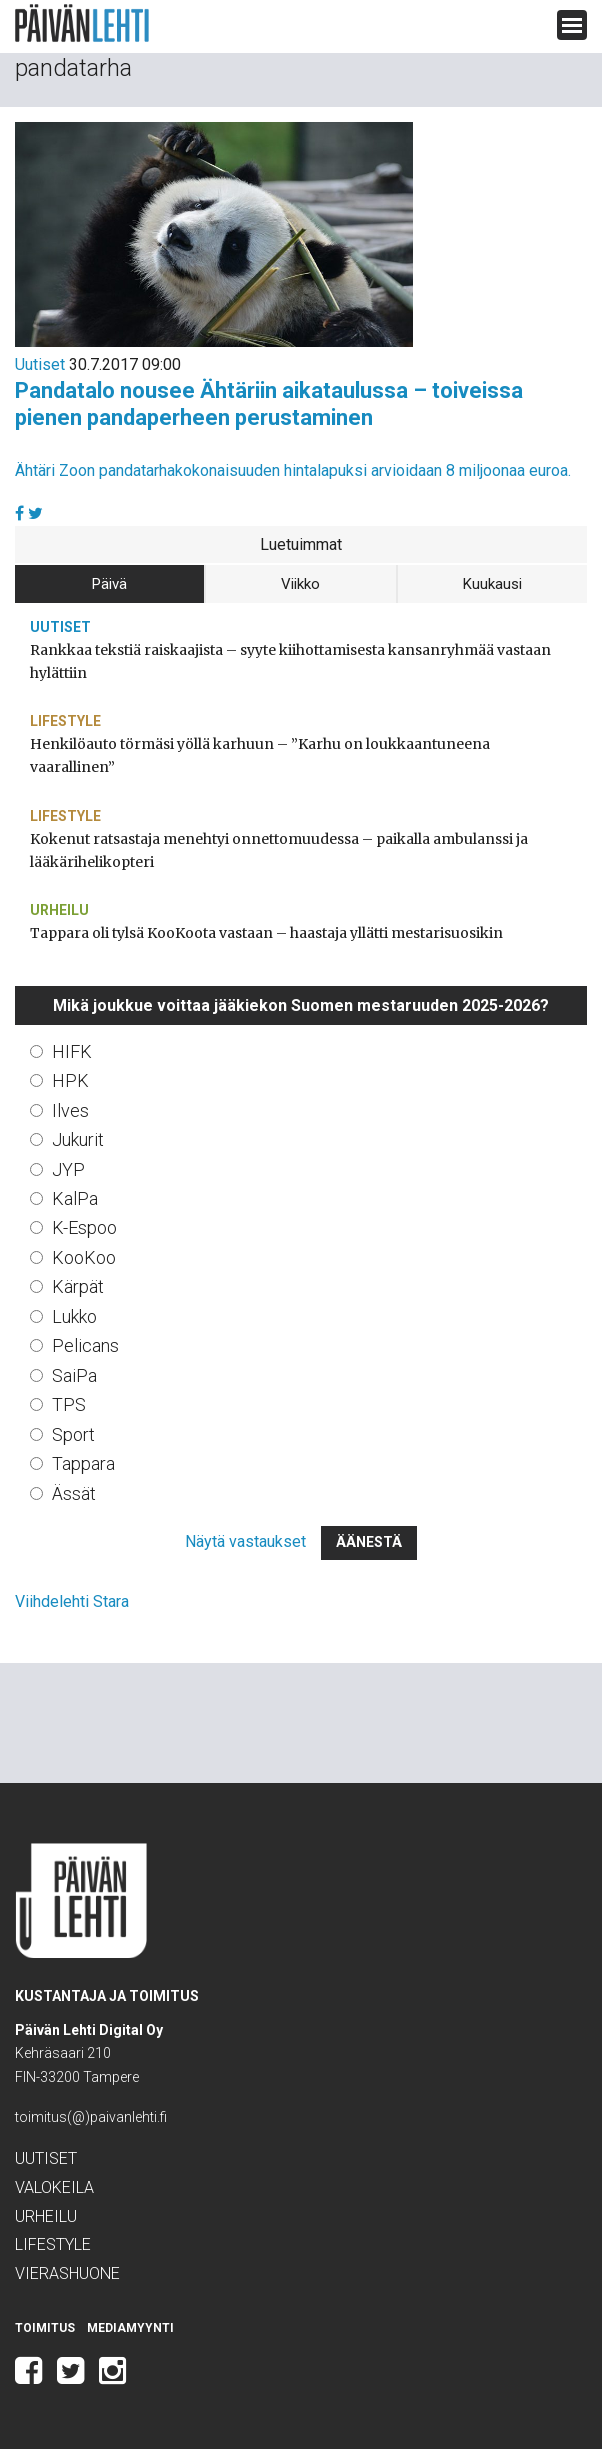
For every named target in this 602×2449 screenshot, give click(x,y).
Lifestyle (65, 721)
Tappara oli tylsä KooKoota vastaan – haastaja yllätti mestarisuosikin (266, 933)
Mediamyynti (130, 2328)
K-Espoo (84, 1227)
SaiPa (74, 1375)
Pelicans (85, 1345)
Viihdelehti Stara (72, 1601)
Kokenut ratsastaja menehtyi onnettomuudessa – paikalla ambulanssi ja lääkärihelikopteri (279, 850)
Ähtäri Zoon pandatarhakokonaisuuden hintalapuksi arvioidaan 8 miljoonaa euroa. (293, 470)
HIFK (72, 1051)
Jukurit (78, 1139)
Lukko (74, 1316)
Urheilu (59, 910)
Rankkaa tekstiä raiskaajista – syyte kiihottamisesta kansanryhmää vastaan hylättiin (290, 661)
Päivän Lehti (82, 23)
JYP (68, 1169)
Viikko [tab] (300, 584)
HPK (70, 1080)
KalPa (75, 1198)
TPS (69, 1404)
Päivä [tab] (109, 584)
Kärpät (78, 1286)
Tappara (83, 1463)
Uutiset (40, 364)
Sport (73, 1434)
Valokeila (54, 2187)
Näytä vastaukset (245, 1541)
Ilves (70, 1110)
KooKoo (84, 1257)
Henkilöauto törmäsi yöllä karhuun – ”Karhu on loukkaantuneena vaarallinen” (260, 755)
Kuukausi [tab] (492, 584)
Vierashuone (67, 2273)
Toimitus (45, 2328)
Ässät (74, 1493)
